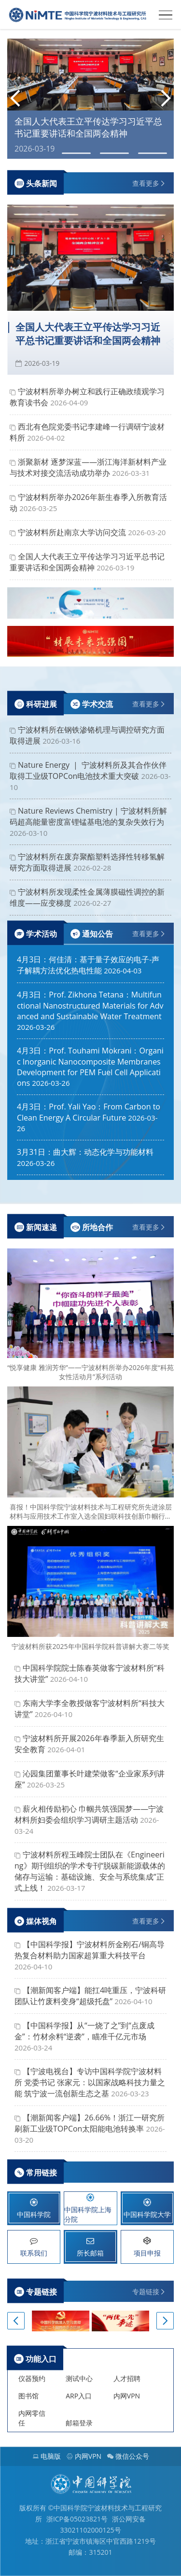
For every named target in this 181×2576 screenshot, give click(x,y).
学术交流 (91, 703)
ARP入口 (79, 2395)
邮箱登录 (79, 2422)
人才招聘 (126, 2378)
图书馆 (28, 2395)
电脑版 (46, 2456)
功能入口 (35, 2358)
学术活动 (35, 933)
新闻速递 (35, 1227)
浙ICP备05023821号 (77, 2518)
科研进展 (35, 703)
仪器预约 (31, 2378)
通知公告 (91, 933)
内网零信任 (31, 2418)
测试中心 (79, 2378)
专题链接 (35, 2291)
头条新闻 (35, 183)
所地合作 (91, 1227)
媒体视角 (35, 1920)
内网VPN (126, 2395)
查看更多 (145, 183)
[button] (15, 100)
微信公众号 (128, 2456)
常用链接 (35, 2172)
